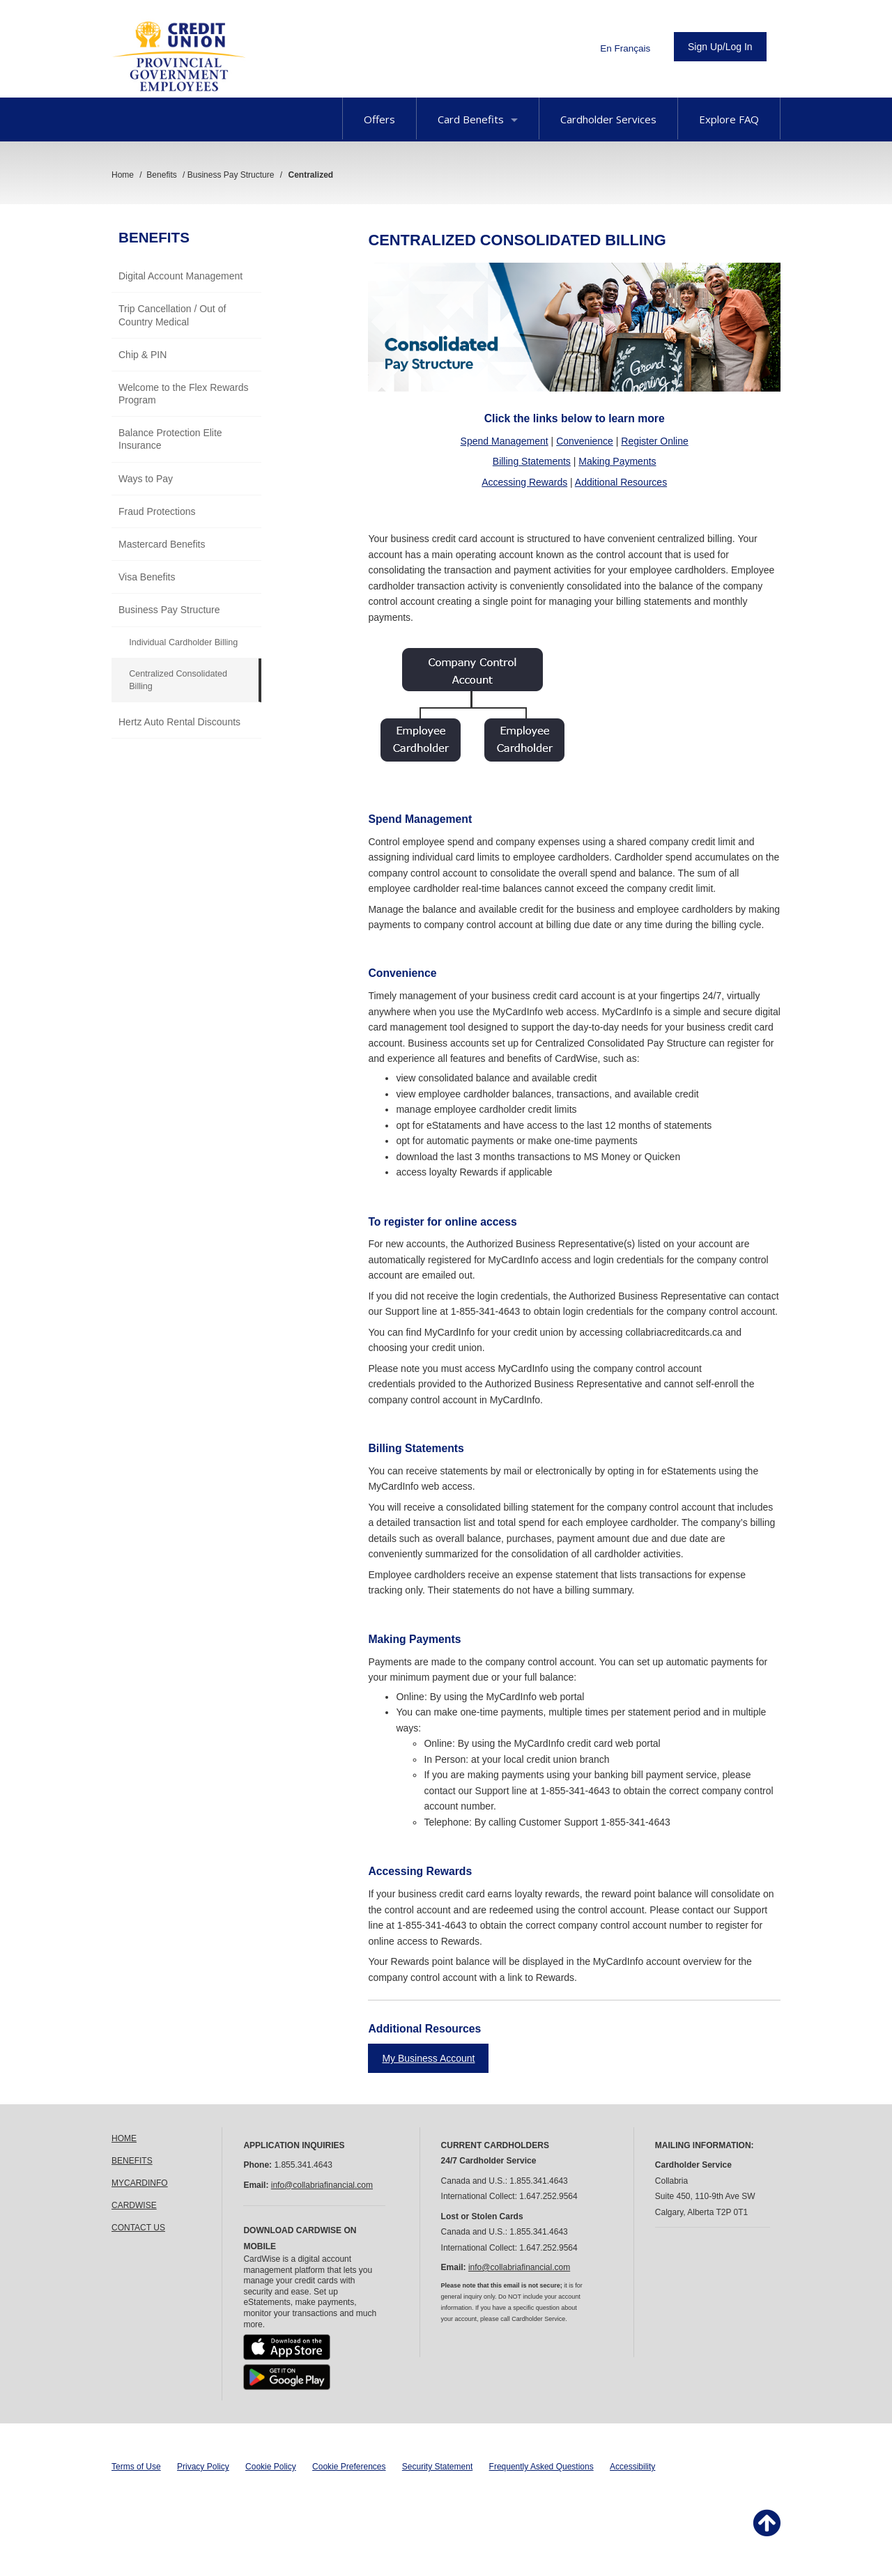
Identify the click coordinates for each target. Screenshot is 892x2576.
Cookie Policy (270, 2466)
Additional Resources (621, 482)
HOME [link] (124, 2138)
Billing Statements (532, 461)
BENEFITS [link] (132, 2161)
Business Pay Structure (169, 609)
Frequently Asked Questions (541, 2466)
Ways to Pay (145, 478)
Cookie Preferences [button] (348, 2466)
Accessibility (632, 2466)
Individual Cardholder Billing (183, 642)
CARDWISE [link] (134, 2205)
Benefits (154, 237)
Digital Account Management (180, 275)
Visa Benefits (146, 577)
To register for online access (442, 1222)
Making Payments (617, 461)
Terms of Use (136, 2466)
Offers (379, 119)
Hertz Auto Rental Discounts (179, 721)
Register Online (655, 441)
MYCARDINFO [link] (140, 2183)
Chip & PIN (142, 354)
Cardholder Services (608, 119)
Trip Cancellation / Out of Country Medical (172, 315)
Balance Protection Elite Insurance (170, 439)
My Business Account (428, 2058)
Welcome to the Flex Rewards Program (183, 394)
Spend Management (504, 441)
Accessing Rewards (524, 482)
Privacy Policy (203, 2466)
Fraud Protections (157, 511)
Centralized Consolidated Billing (178, 680)
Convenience (584, 441)
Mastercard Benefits (162, 544)
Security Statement (437, 2466)
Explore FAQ (729, 119)
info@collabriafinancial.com (322, 2185)
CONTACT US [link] (138, 2227)
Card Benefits (478, 119)
